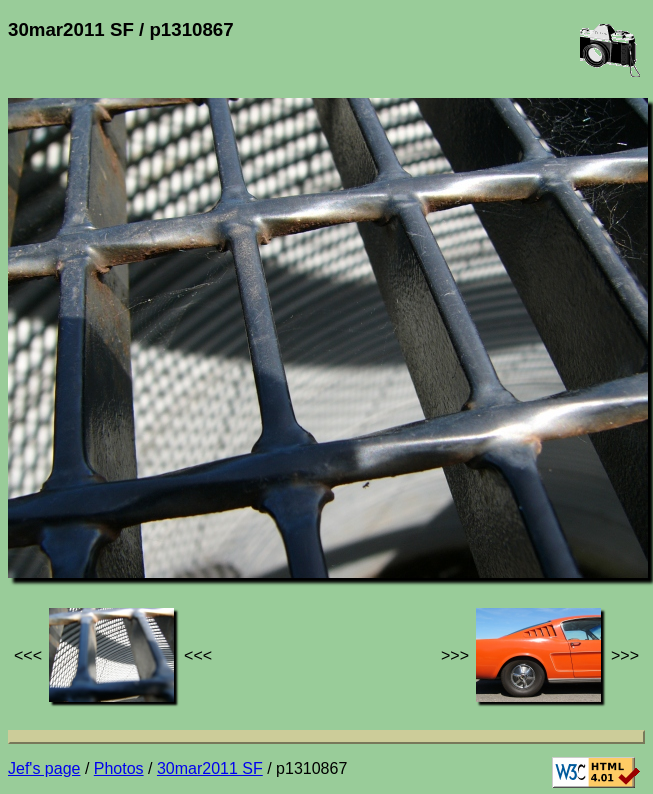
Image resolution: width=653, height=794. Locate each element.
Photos (119, 768)
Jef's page (44, 768)
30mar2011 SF (210, 768)
